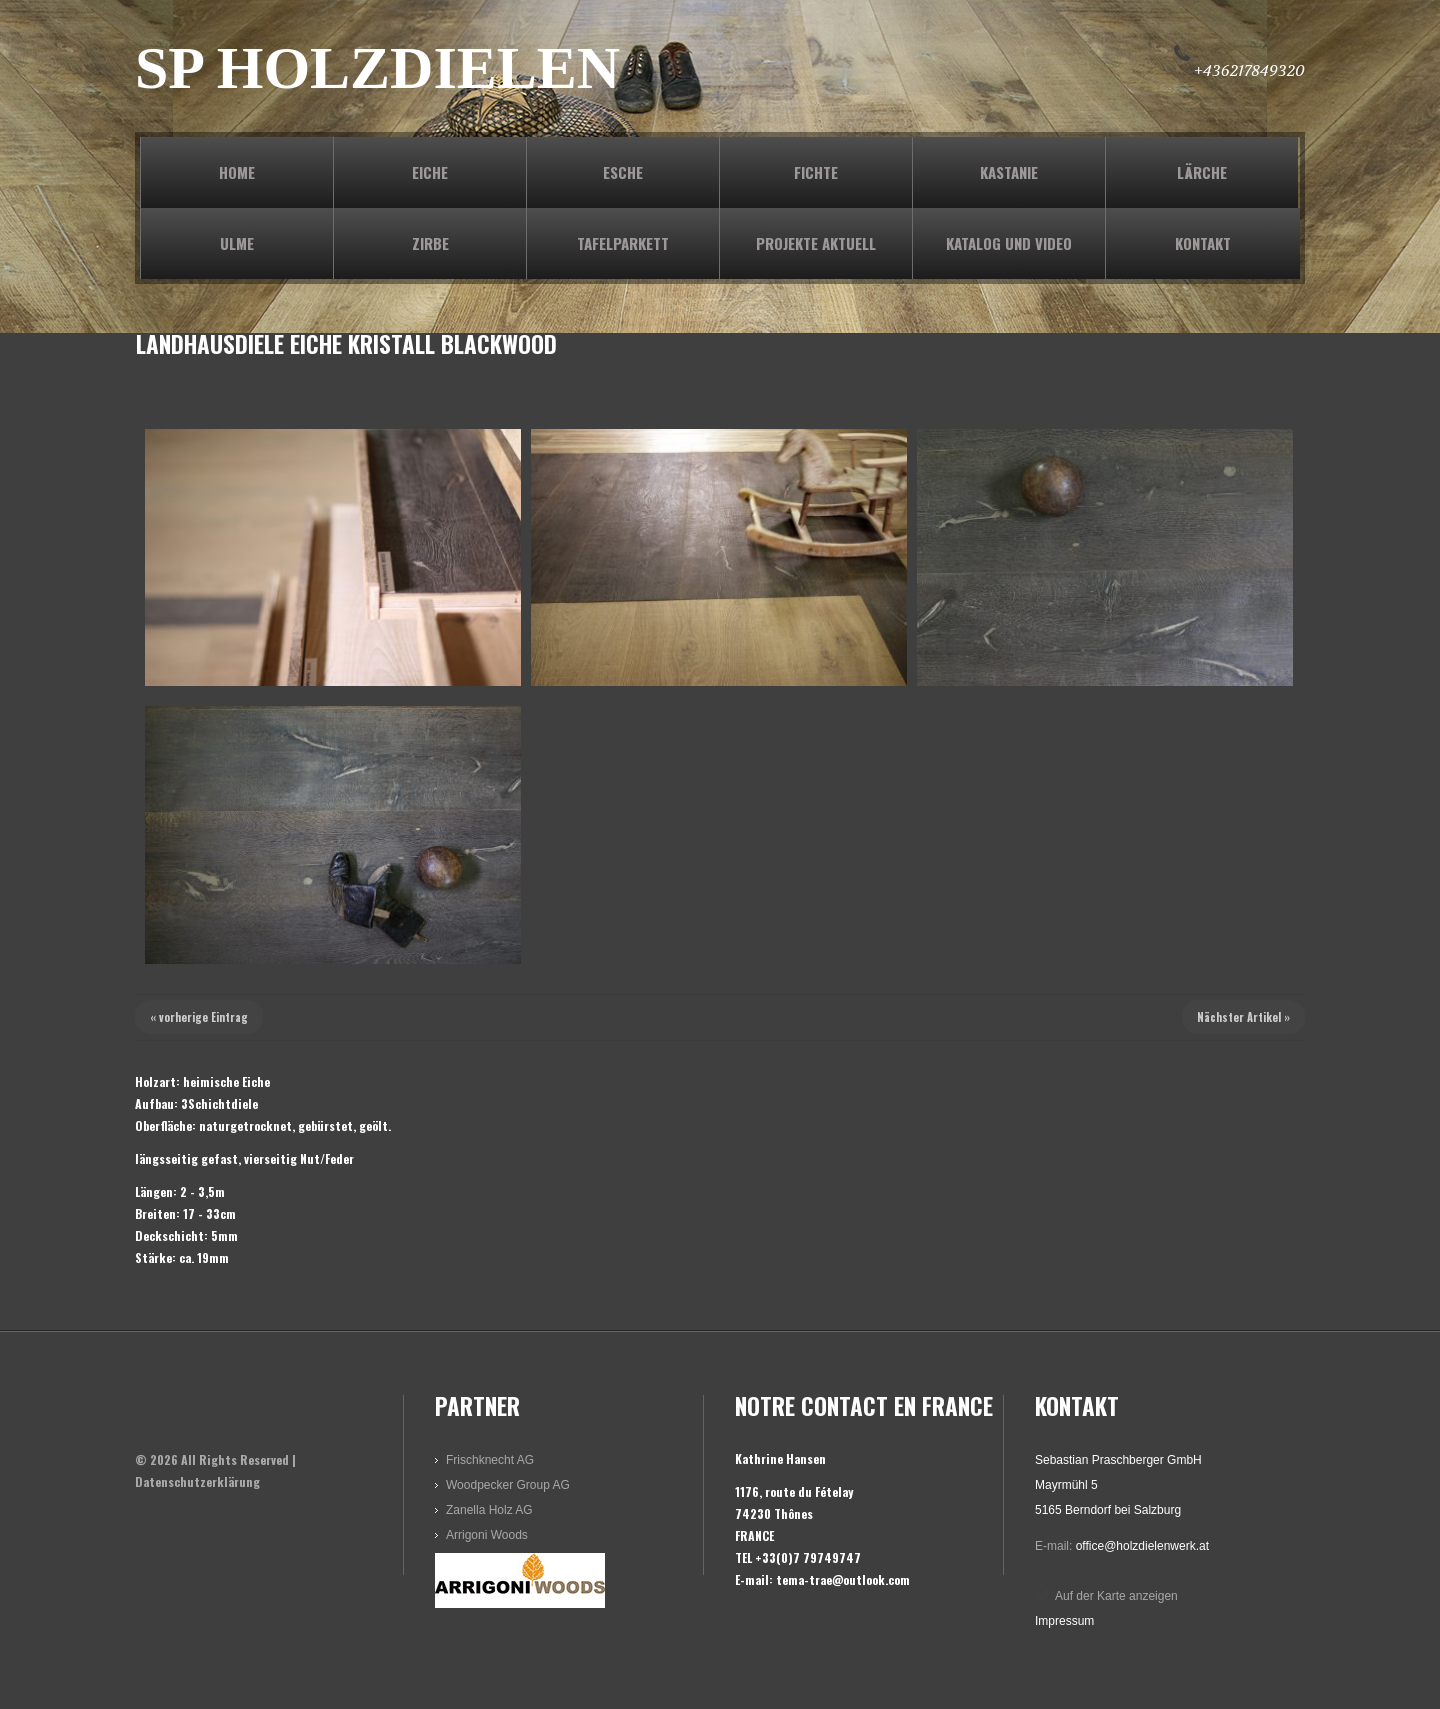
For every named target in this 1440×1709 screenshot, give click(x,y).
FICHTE (816, 172)
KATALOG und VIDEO (1009, 243)
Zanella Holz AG (489, 1510)
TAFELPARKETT (623, 243)
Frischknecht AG (490, 1460)
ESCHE (623, 172)
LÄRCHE (1202, 172)
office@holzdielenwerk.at (1142, 1546)
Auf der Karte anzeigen (1116, 1596)
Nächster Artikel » (1243, 1017)
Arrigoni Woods (487, 1535)
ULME (237, 243)
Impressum (1064, 1621)
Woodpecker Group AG (508, 1485)
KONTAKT (1203, 243)
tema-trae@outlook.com (843, 1579)
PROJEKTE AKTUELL (816, 243)
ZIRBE (430, 243)
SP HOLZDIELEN (377, 68)
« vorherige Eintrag (199, 1017)
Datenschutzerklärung (197, 1481)
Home (237, 172)
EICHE (430, 172)
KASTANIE (1009, 172)
